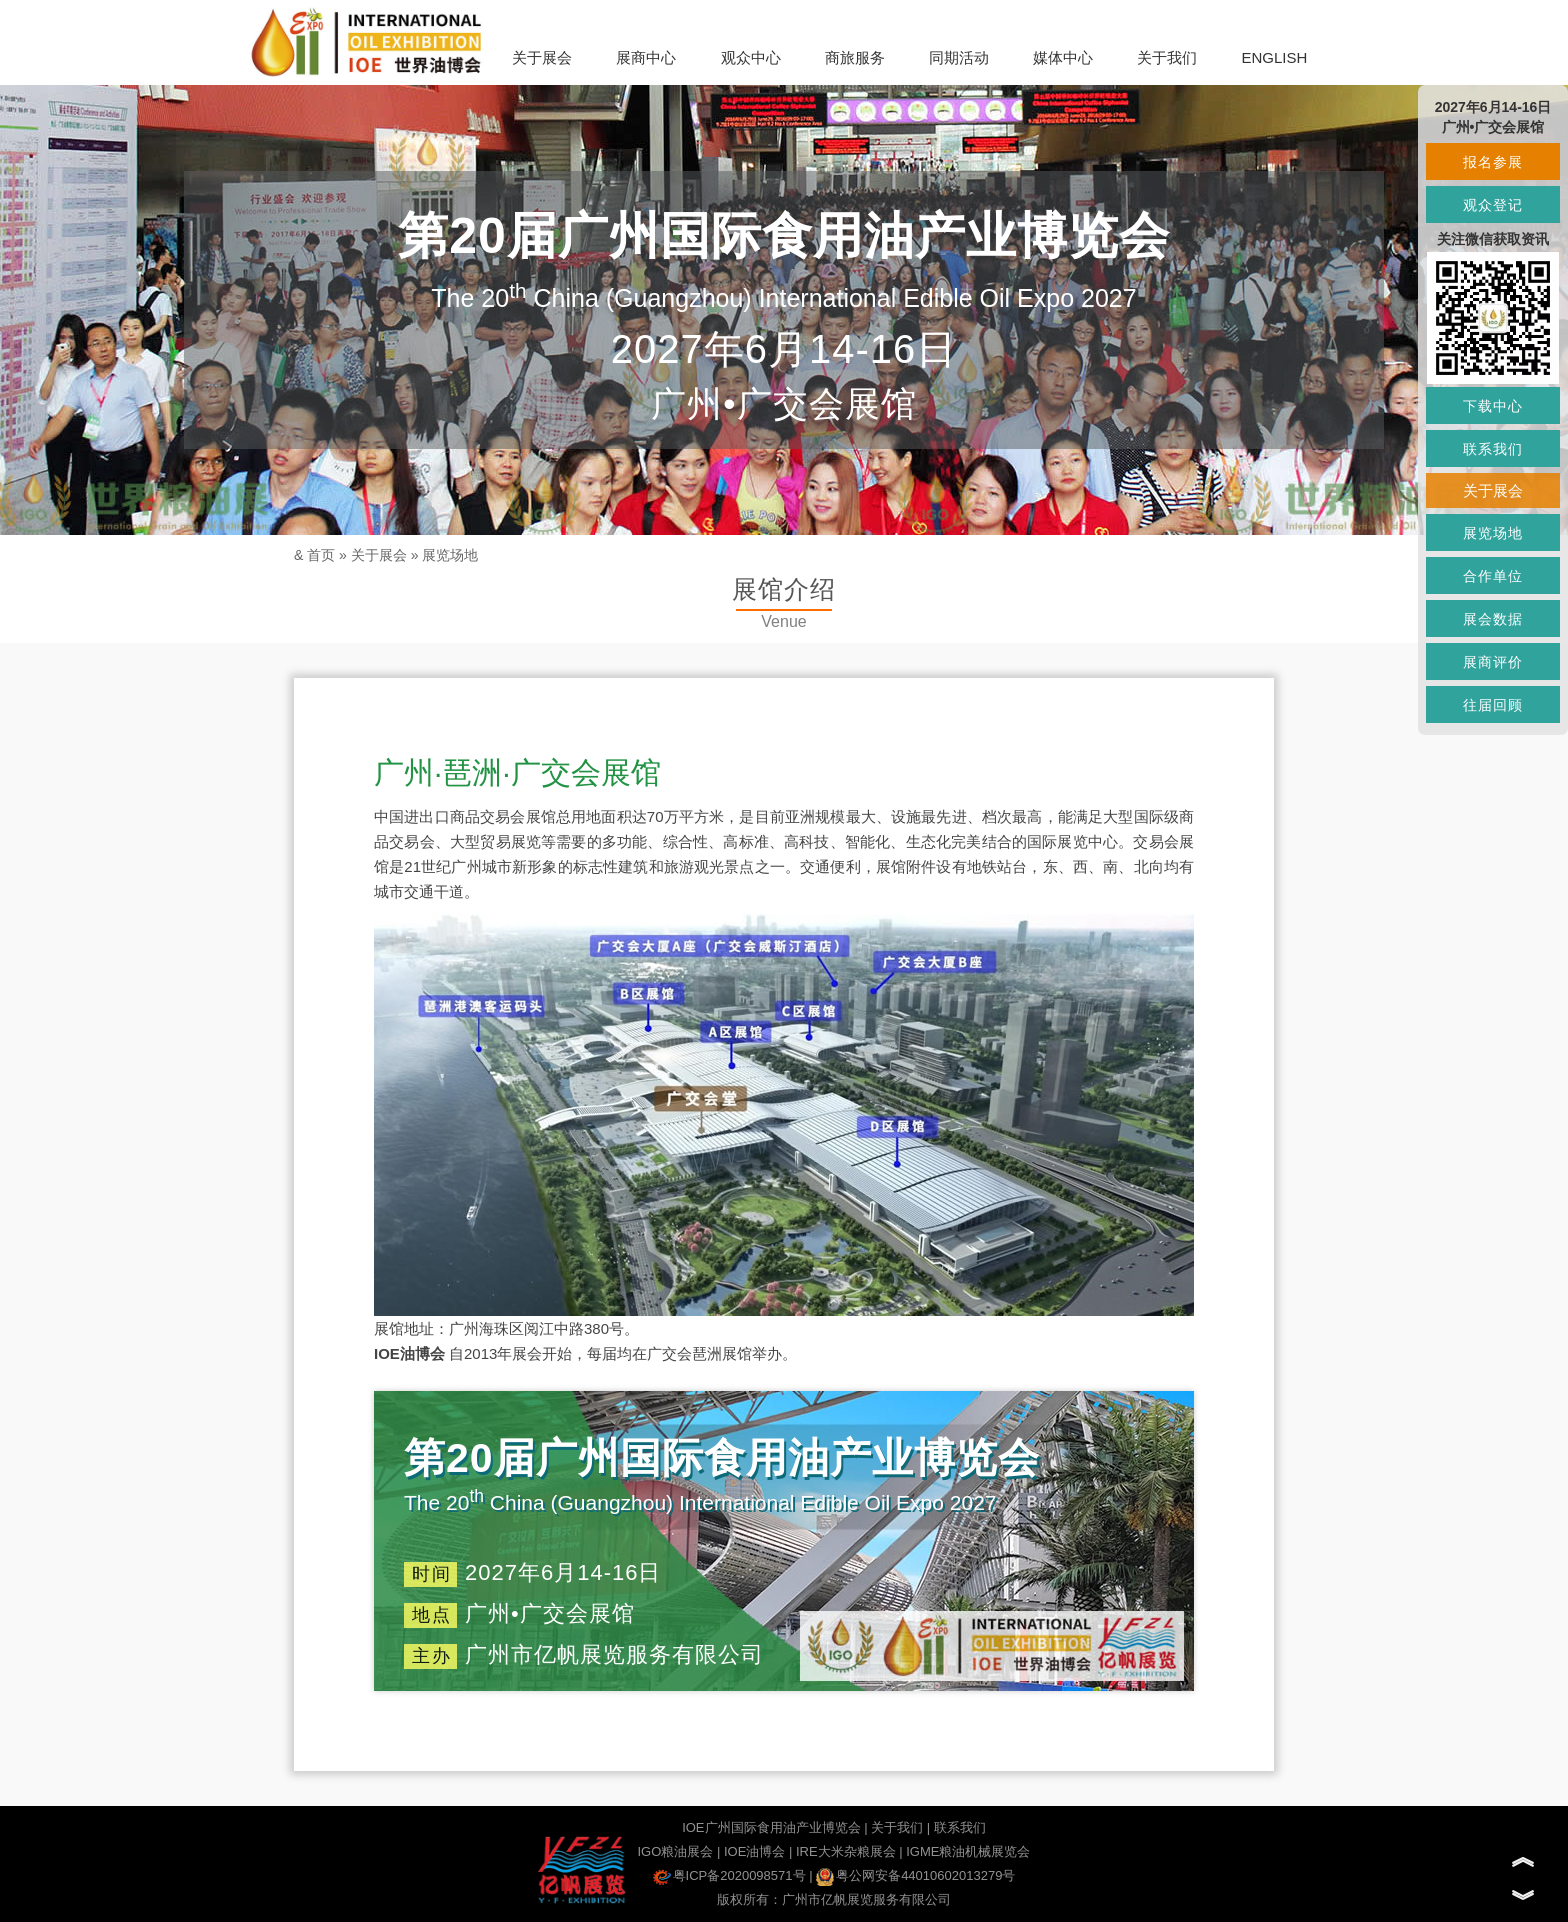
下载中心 (1493, 406)
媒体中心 (1063, 57)
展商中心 (646, 57)
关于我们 (1167, 57)
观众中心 (751, 57)
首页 (321, 555)
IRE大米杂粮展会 (846, 1851)
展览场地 (450, 555)
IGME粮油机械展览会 (968, 1851)
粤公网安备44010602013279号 (915, 1875)
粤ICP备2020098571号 (729, 1875)
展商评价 (1493, 662)
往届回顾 (1493, 705)
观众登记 (1493, 205)
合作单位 (1493, 576)
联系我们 (960, 1827)
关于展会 (542, 57)
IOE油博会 (754, 1851)
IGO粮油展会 (675, 1851)
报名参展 (1493, 162)
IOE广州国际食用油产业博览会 (771, 1827)
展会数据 (1493, 619)
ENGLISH (1274, 57)
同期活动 (959, 57)
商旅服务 (855, 57)
